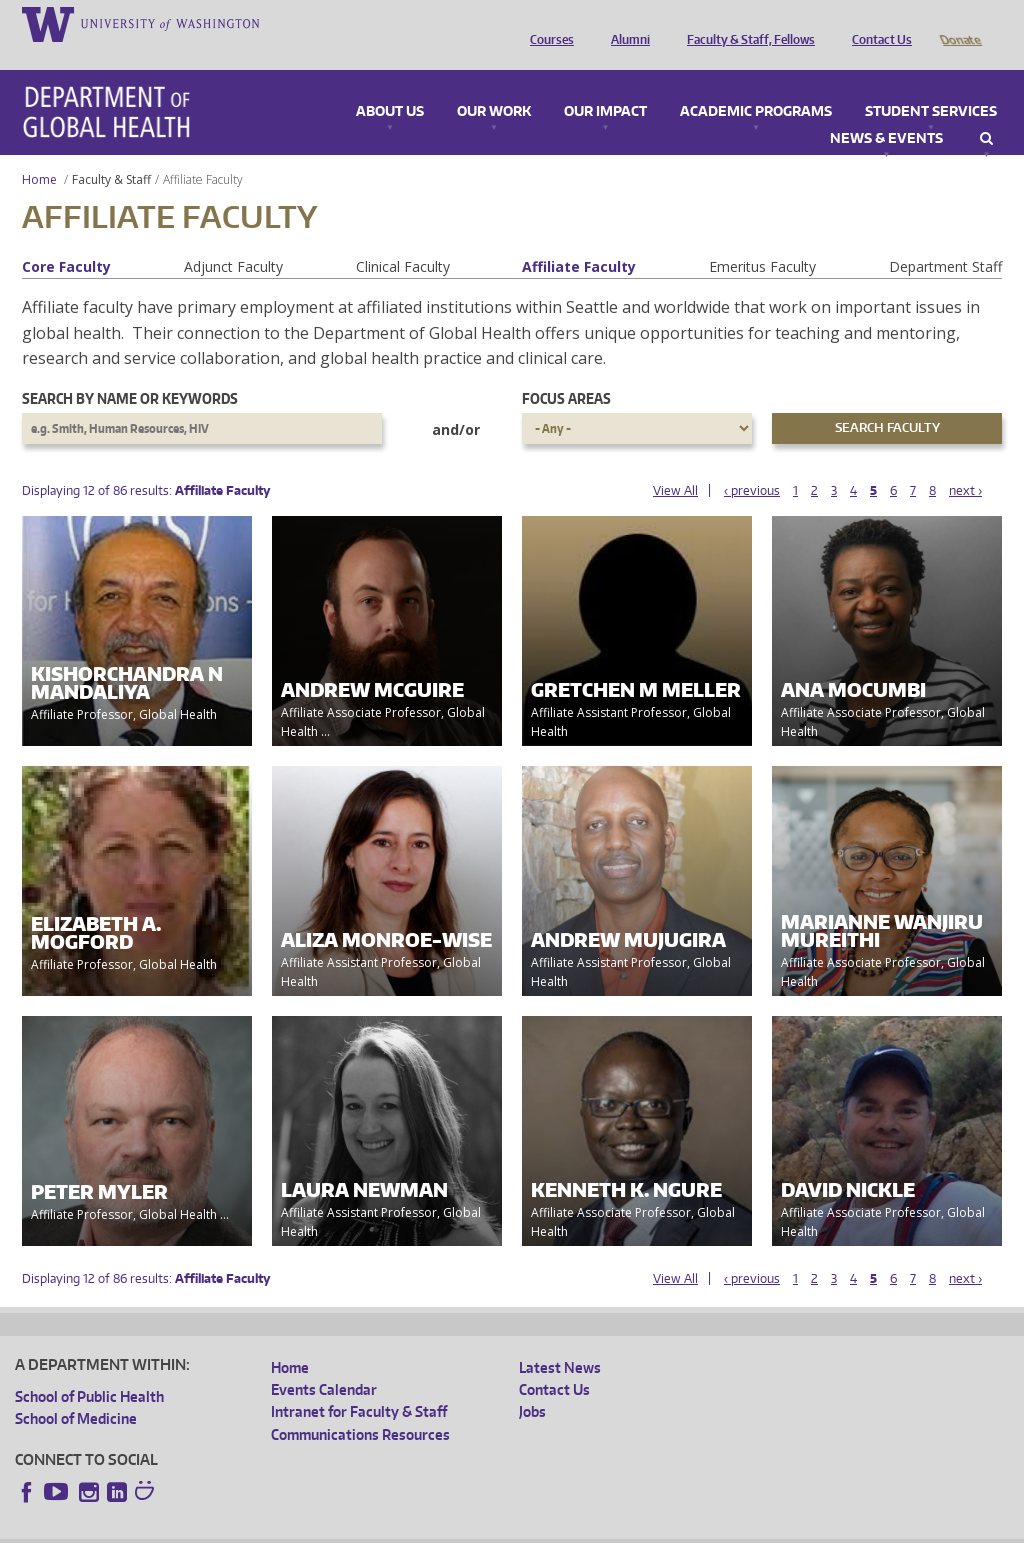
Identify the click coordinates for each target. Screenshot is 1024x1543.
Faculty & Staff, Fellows (746, 23)
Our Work (494, 84)
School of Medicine (76, 1390)
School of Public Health (89, 1368)
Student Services (931, 84)
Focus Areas (566, 370)
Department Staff (945, 238)
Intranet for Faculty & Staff (359, 1383)
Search (986, 111)
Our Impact (605, 84)
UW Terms (361, 1526)
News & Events (886, 111)
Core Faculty (66, 238)
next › (965, 462)
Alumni (625, 23)
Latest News (560, 1339)
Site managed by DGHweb (480, 1526)
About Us (390, 84)
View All (675, 462)
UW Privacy (280, 1526)
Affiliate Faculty (579, 238)
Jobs (532, 1383)
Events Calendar (324, 1361)
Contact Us (877, 23)
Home (39, 151)
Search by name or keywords (130, 370)
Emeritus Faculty (762, 238)
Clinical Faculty (403, 238)
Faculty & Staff (111, 151)
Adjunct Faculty (233, 238)
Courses (547, 23)
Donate (959, 23)
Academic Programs (756, 84)
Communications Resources (360, 1406)
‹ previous (752, 462)
